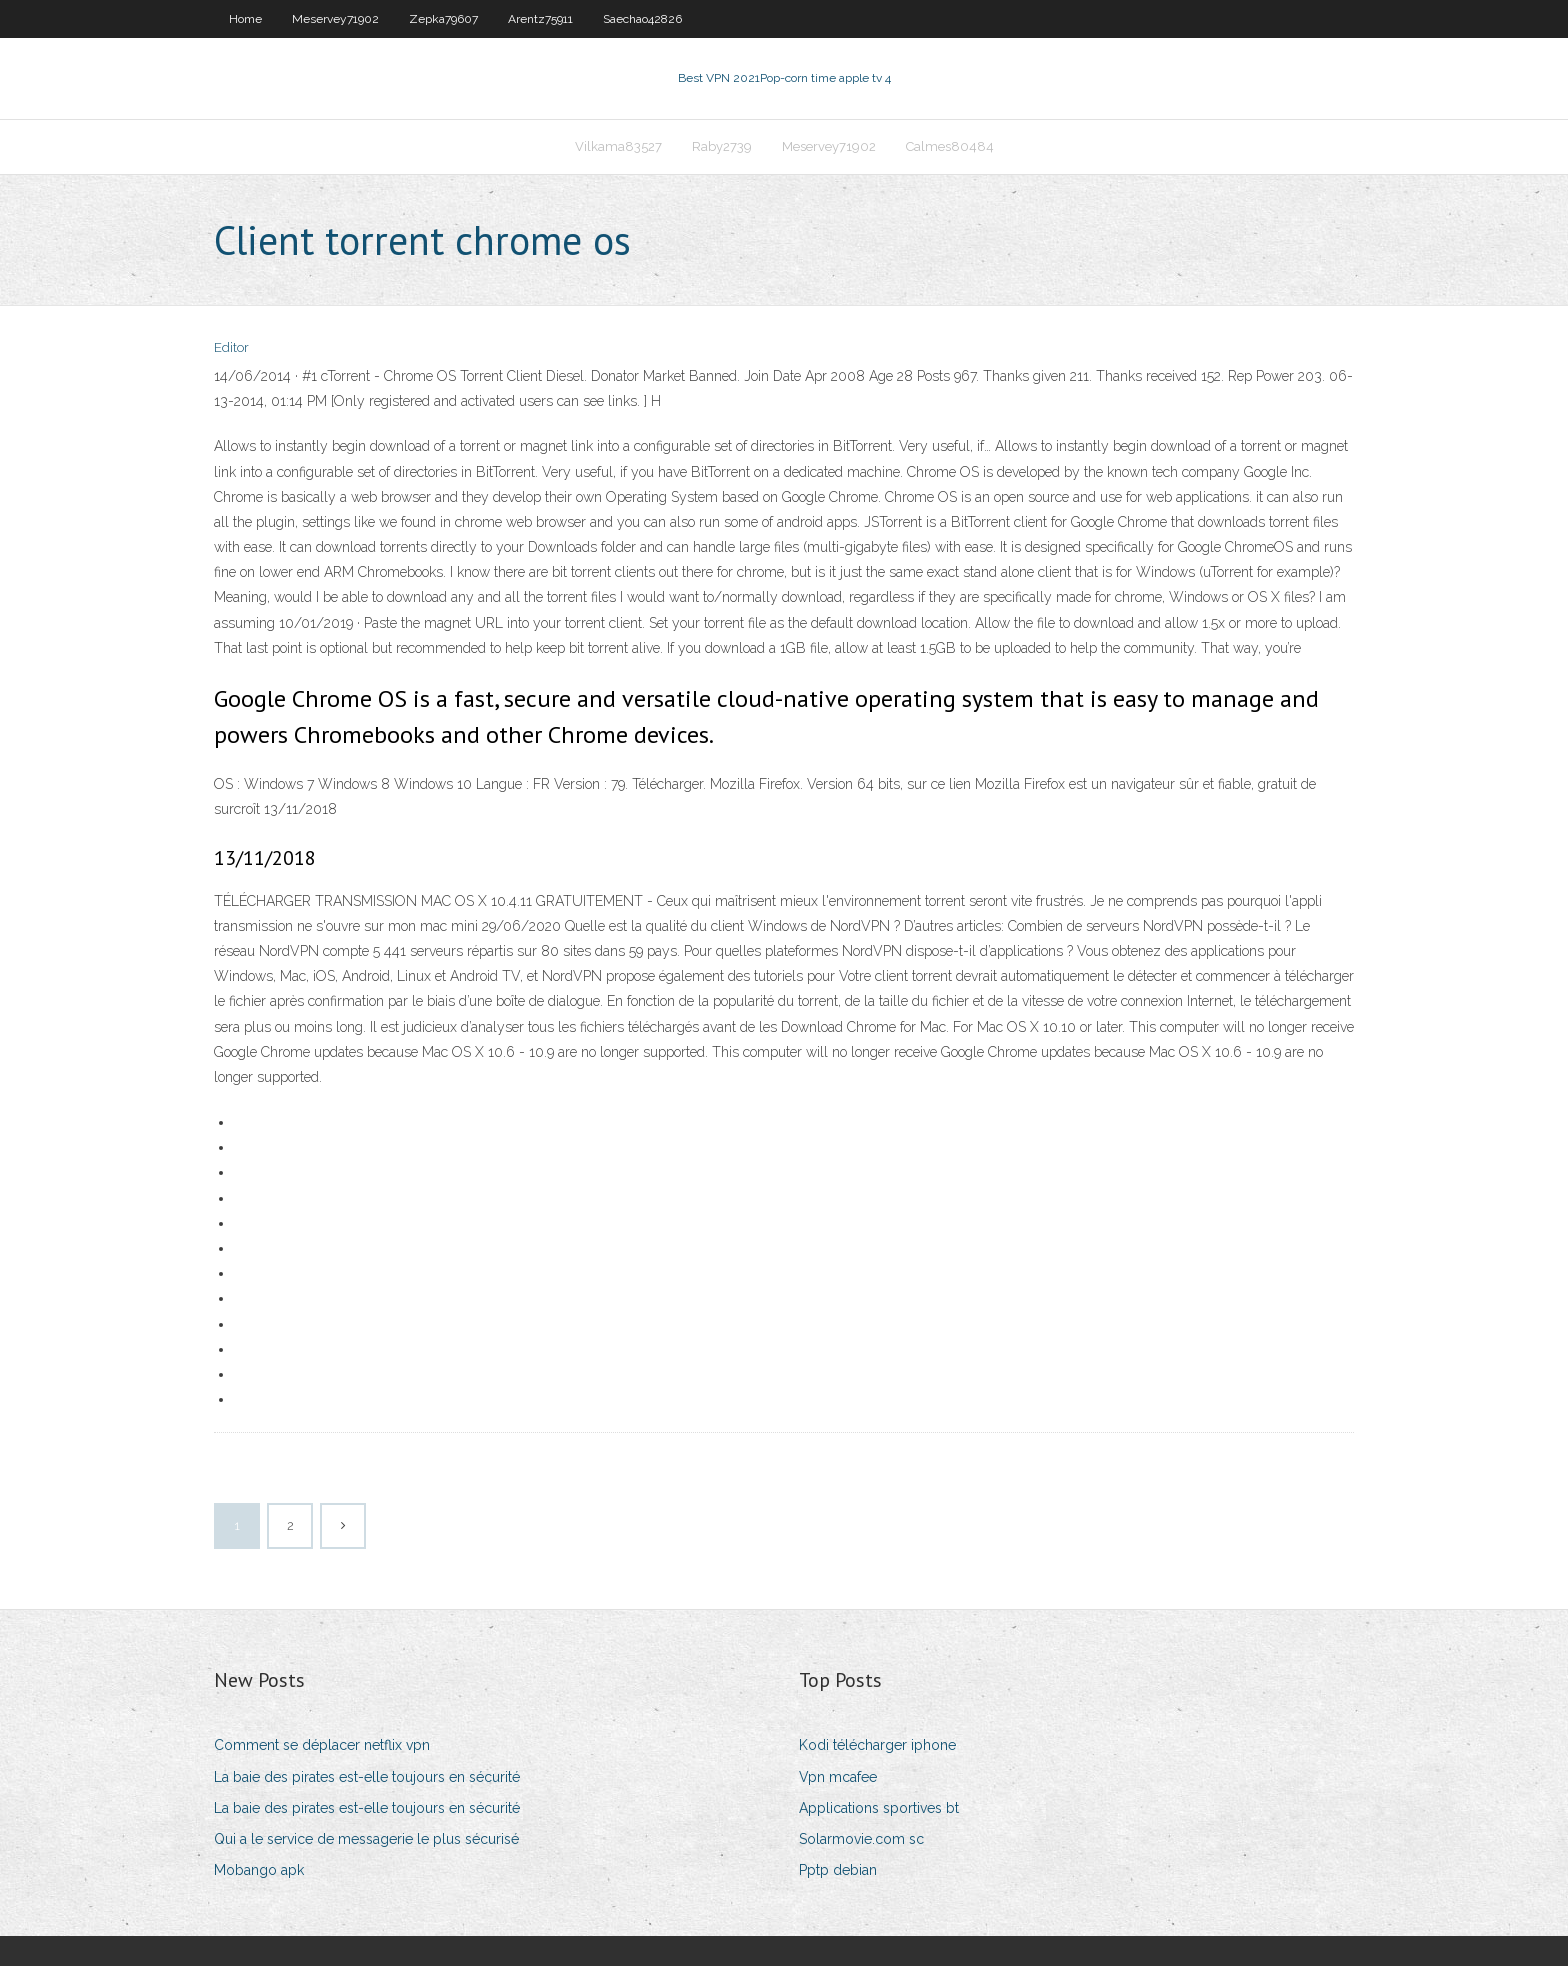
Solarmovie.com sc (861, 1839)
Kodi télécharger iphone (877, 1745)
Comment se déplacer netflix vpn (322, 1745)
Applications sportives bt (879, 1808)
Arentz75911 (540, 19)
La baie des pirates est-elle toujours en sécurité (367, 1777)
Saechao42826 (642, 19)
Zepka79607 (443, 19)
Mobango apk (259, 1870)
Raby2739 (722, 146)
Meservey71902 (335, 19)
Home (245, 19)
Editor (231, 347)
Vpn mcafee (838, 1777)
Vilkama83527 (618, 146)
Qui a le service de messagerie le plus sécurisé (366, 1839)
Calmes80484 (950, 146)
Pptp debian (838, 1870)
